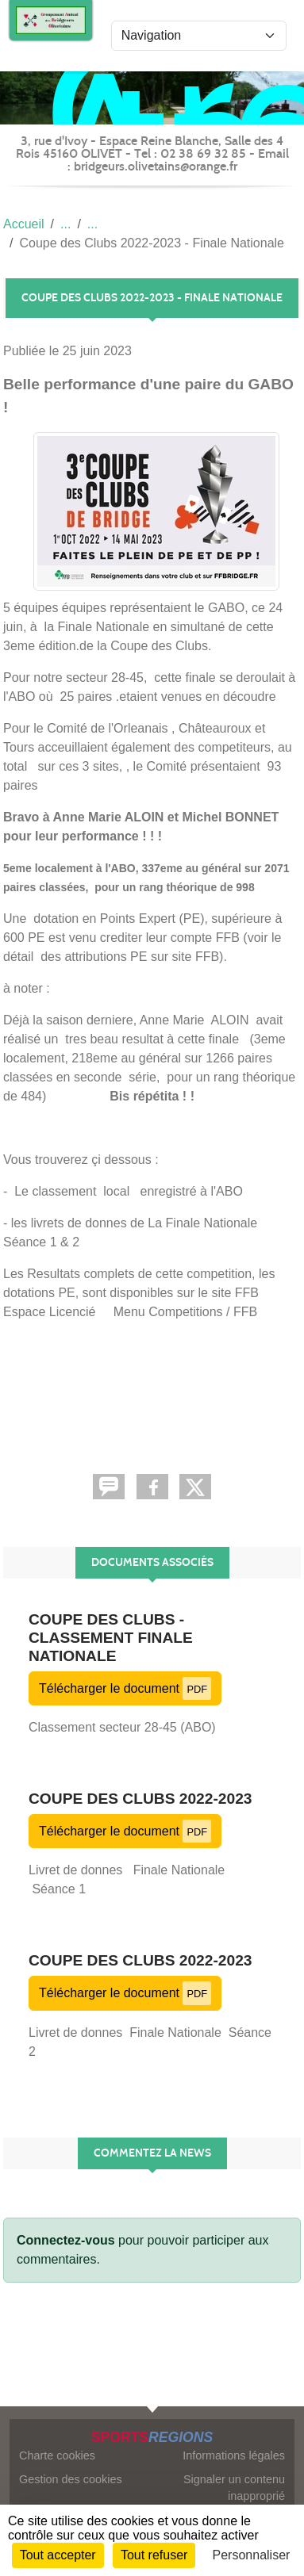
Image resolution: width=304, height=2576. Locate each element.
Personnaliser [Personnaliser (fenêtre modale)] (252, 2555)
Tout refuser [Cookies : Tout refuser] (154, 2555)
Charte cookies (57, 2455)
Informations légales (234, 2455)
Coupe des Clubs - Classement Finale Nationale (111, 1637)
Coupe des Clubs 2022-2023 (140, 1798)
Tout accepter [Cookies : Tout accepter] (58, 2555)
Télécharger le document (125, 1688)
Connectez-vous (66, 2240)
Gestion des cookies (70, 2479)
